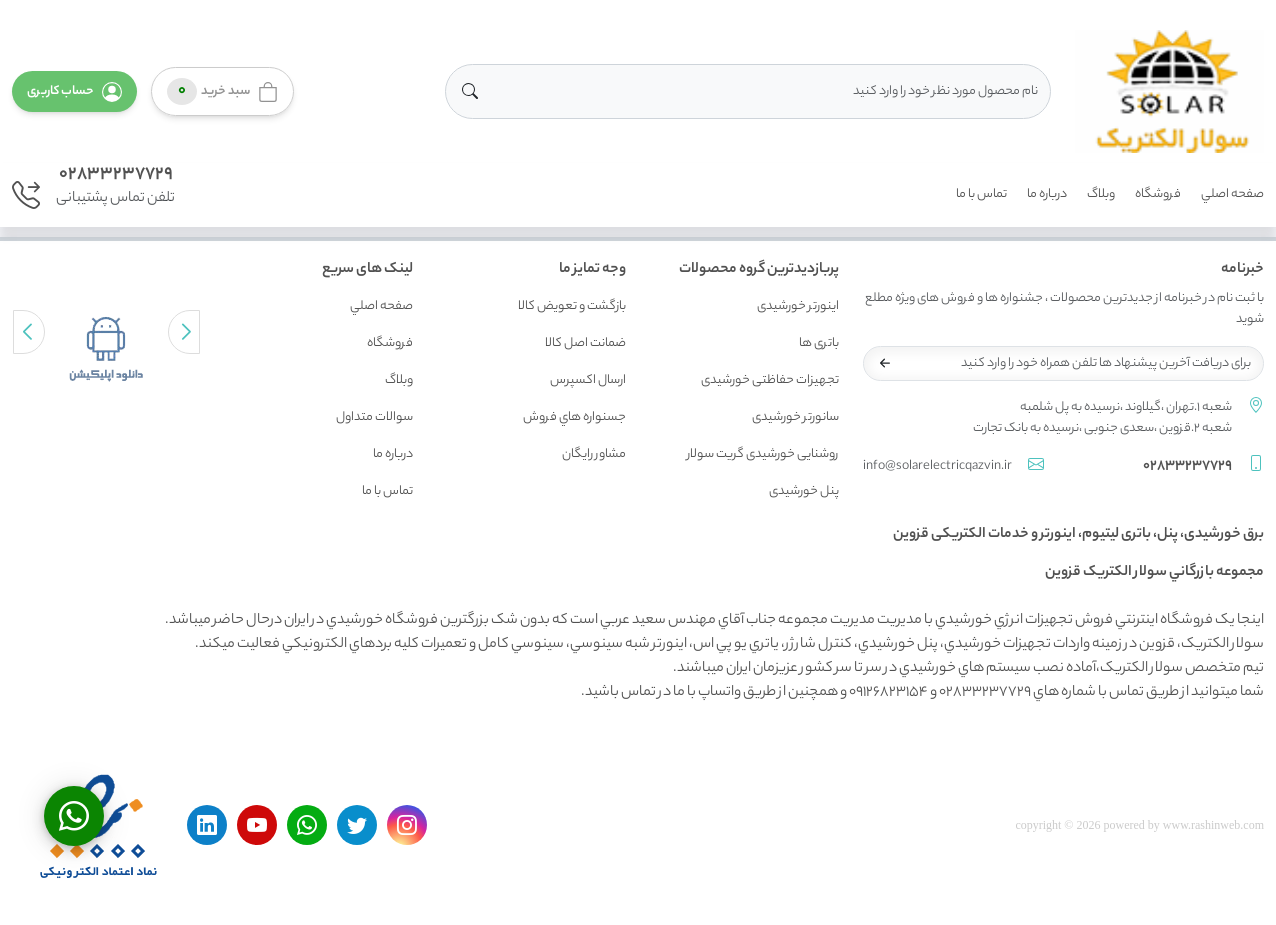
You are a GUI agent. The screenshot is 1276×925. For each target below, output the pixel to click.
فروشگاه (1158, 194)
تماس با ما (981, 194)
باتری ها (819, 343)
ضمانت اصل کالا (585, 343)
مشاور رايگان (594, 454)
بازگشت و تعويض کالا (572, 306)
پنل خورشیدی (804, 491)
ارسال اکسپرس (588, 380)
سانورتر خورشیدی (795, 417)
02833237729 (116, 175)
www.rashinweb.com (1213, 825)
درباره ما (1047, 194)
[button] (74, 91)
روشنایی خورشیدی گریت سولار (763, 454)
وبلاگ (1101, 194)
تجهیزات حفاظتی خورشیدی (770, 380)
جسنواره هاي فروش (574, 417)
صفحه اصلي (1232, 194)
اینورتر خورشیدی (798, 306)
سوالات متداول (374, 417)
